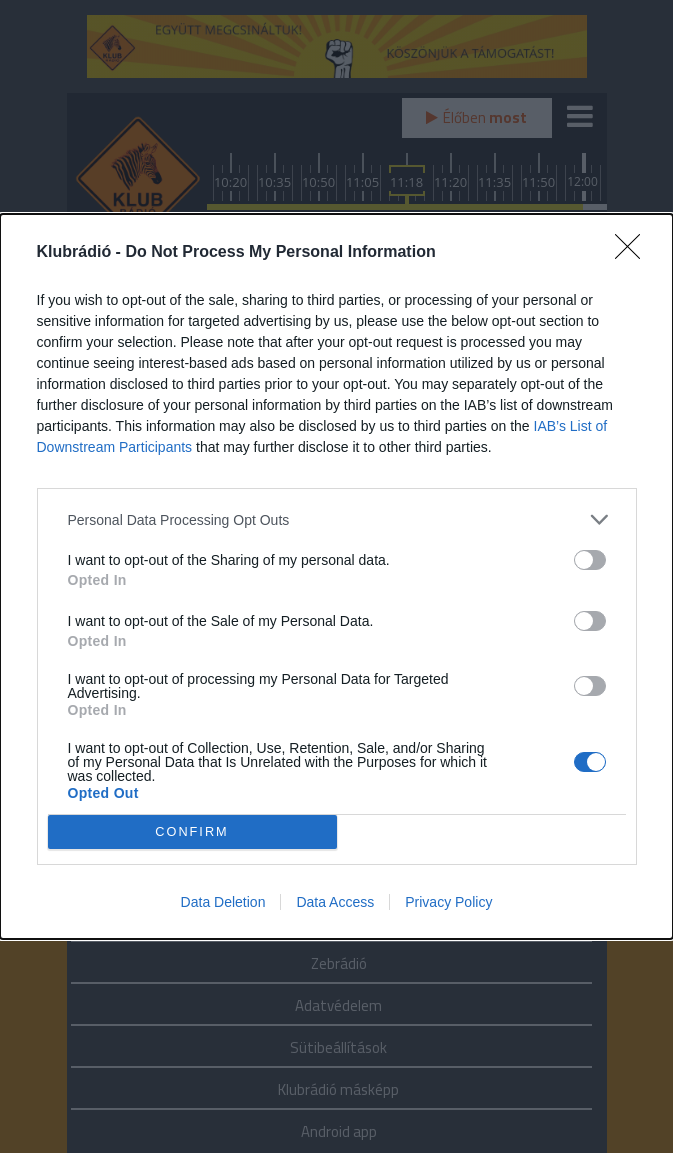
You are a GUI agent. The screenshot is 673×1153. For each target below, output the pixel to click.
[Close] (634, 253)
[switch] (590, 560)
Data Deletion (223, 902)
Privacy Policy (448, 902)
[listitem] (337, 519)
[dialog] (336, 576)
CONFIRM (192, 832)
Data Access (335, 902)
